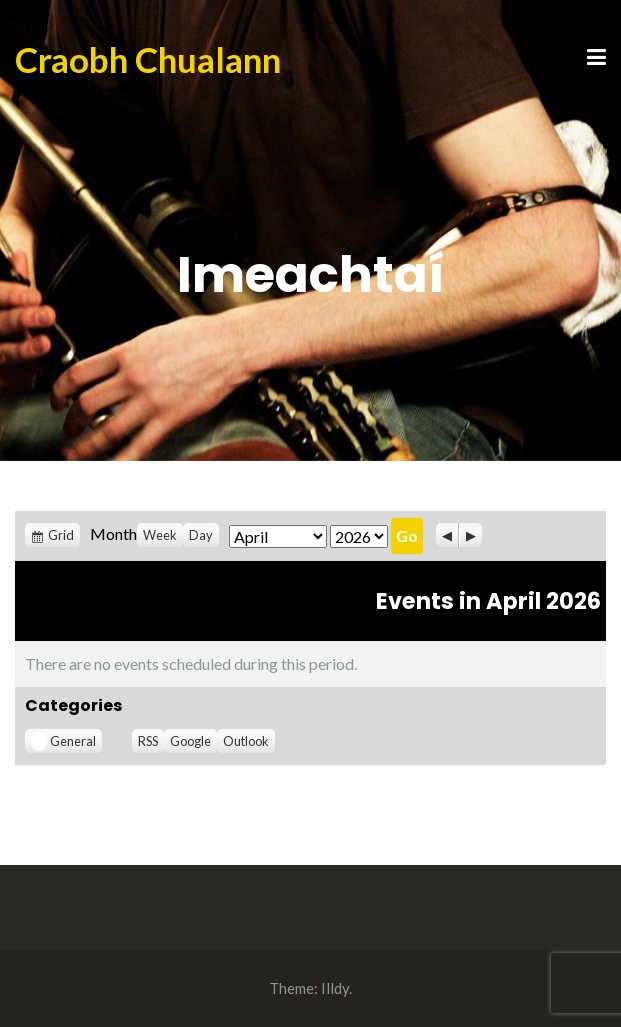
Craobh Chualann (148, 59)
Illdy (335, 988)
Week (160, 535)
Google (190, 741)
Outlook (246, 741)
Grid (61, 535)
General (63, 741)
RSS (148, 741)
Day (201, 535)
